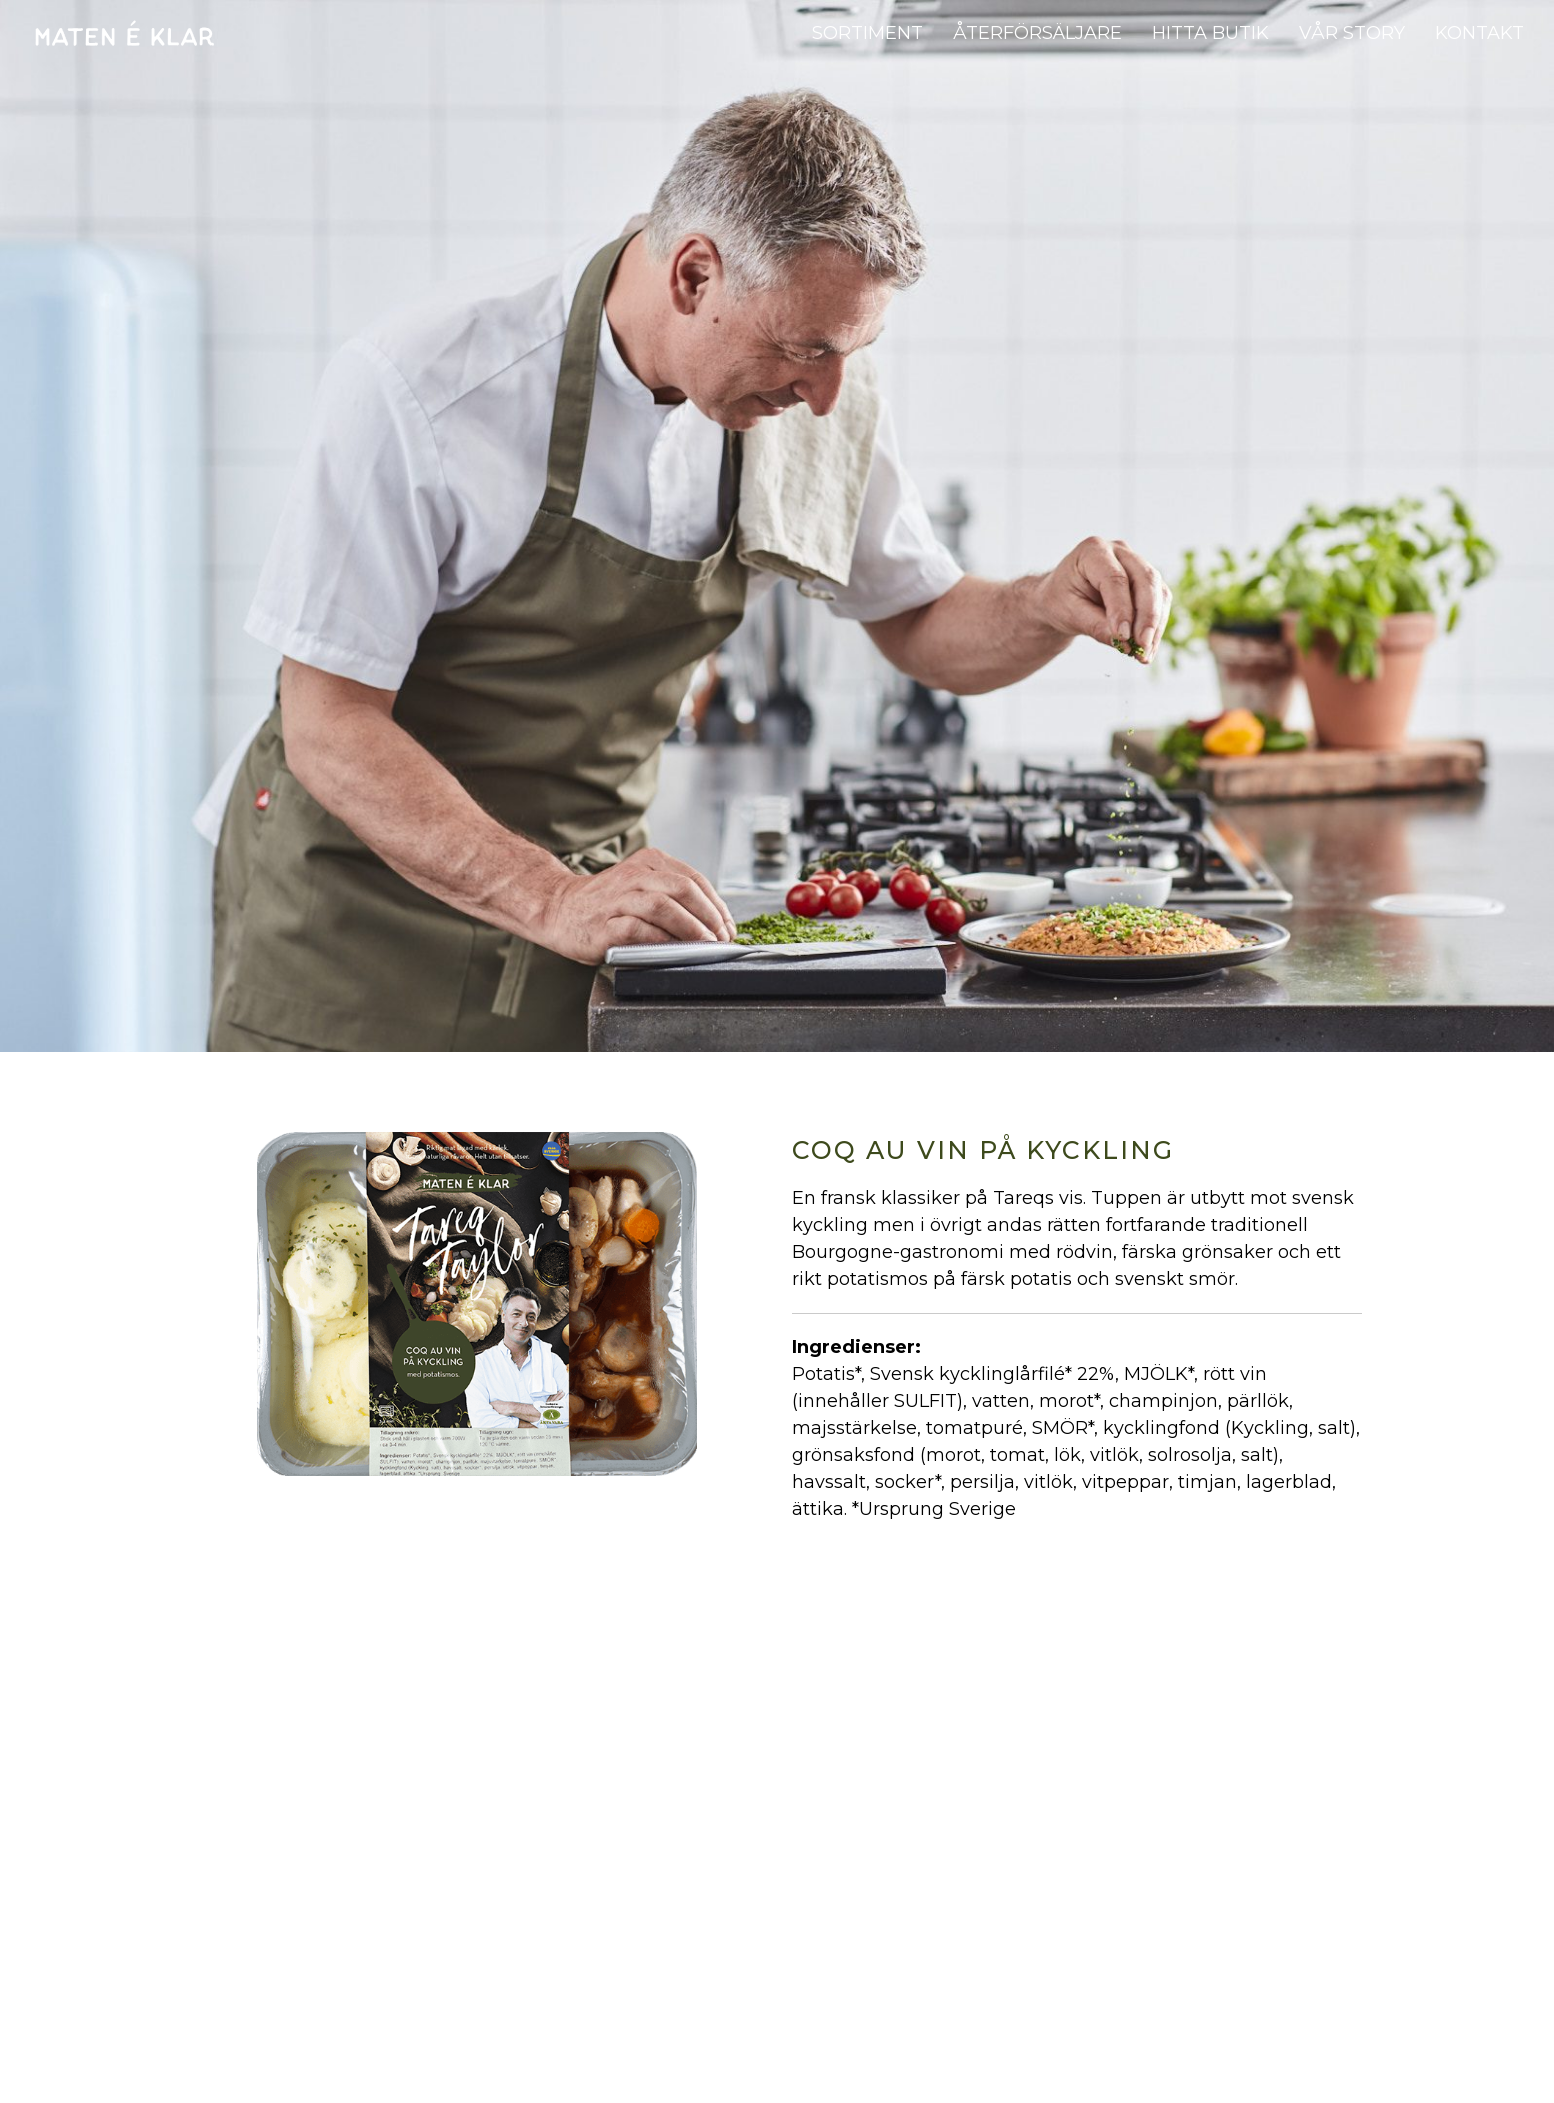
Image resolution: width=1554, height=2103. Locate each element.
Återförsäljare (1037, 33)
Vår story (1352, 33)
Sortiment (867, 33)
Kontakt (1479, 33)
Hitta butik (1210, 33)
